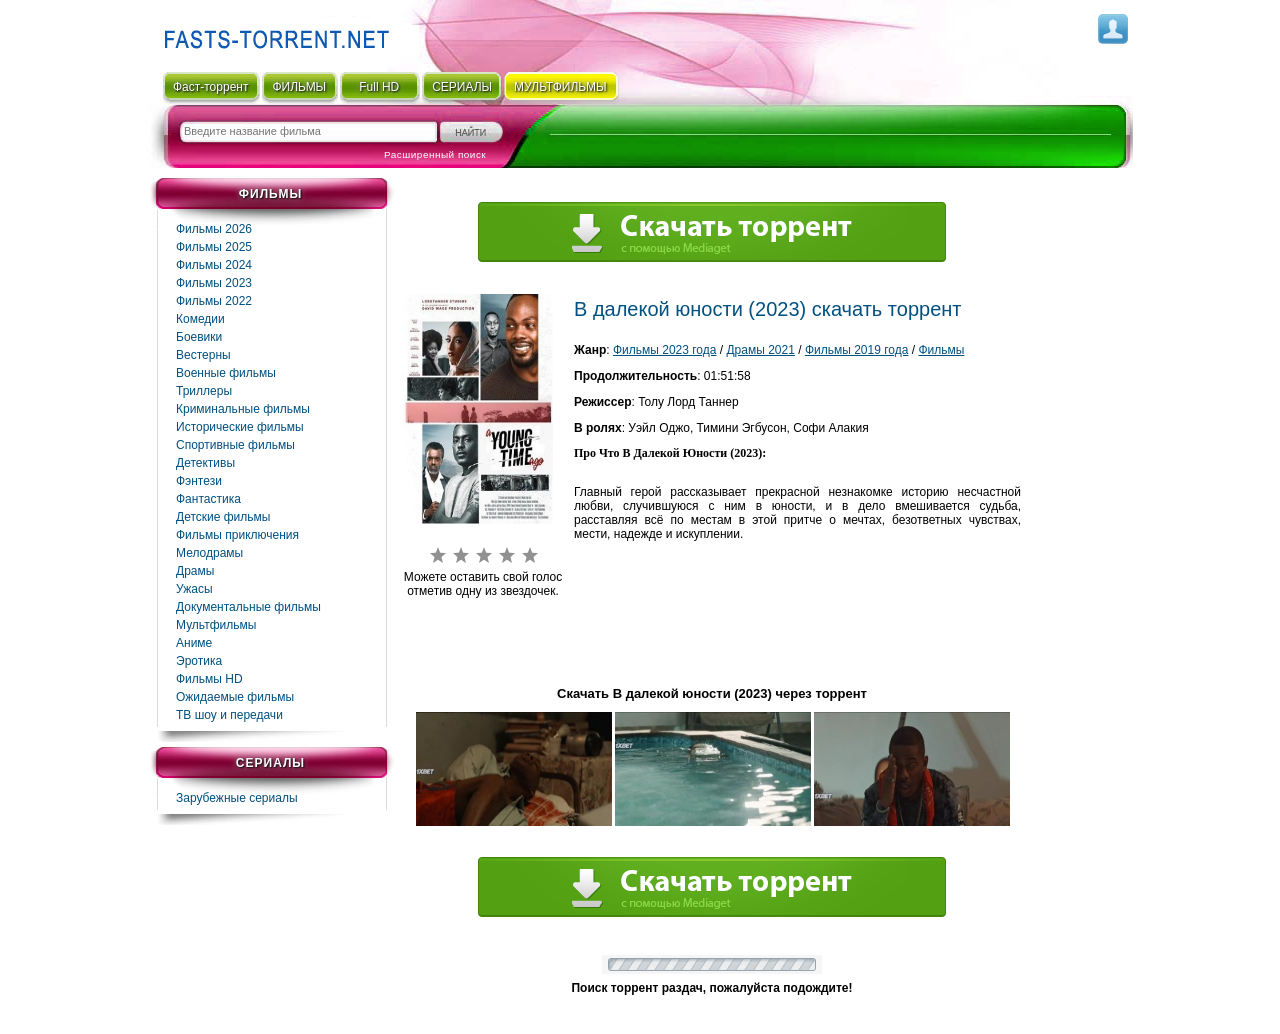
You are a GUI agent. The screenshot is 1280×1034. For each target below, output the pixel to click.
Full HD (379, 87)
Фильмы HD (209, 679)
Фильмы (941, 350)
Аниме (194, 643)
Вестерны (203, 355)
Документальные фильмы (248, 607)
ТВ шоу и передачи (229, 715)
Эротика (199, 661)
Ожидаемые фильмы (235, 697)
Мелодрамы (209, 553)
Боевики (199, 337)
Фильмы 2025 (214, 247)
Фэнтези (199, 481)
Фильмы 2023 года (665, 350)
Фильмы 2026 (214, 229)
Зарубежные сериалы (237, 798)
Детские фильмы (223, 517)
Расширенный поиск (435, 154)
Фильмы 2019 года (857, 350)
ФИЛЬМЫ (299, 87)
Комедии (200, 319)
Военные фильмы (226, 373)
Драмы (195, 571)
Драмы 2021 (760, 350)
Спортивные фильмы (235, 445)
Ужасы (194, 589)
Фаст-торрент (210, 87)
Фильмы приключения (237, 535)
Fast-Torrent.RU (272, 32)
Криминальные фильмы (243, 409)
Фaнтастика (208, 499)
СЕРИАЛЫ (462, 87)
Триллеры (204, 391)
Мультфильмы (216, 625)
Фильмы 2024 (214, 265)
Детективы (205, 463)
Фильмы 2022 (214, 301)
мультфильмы (560, 87)
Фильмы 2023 (214, 283)
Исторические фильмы (240, 427)
